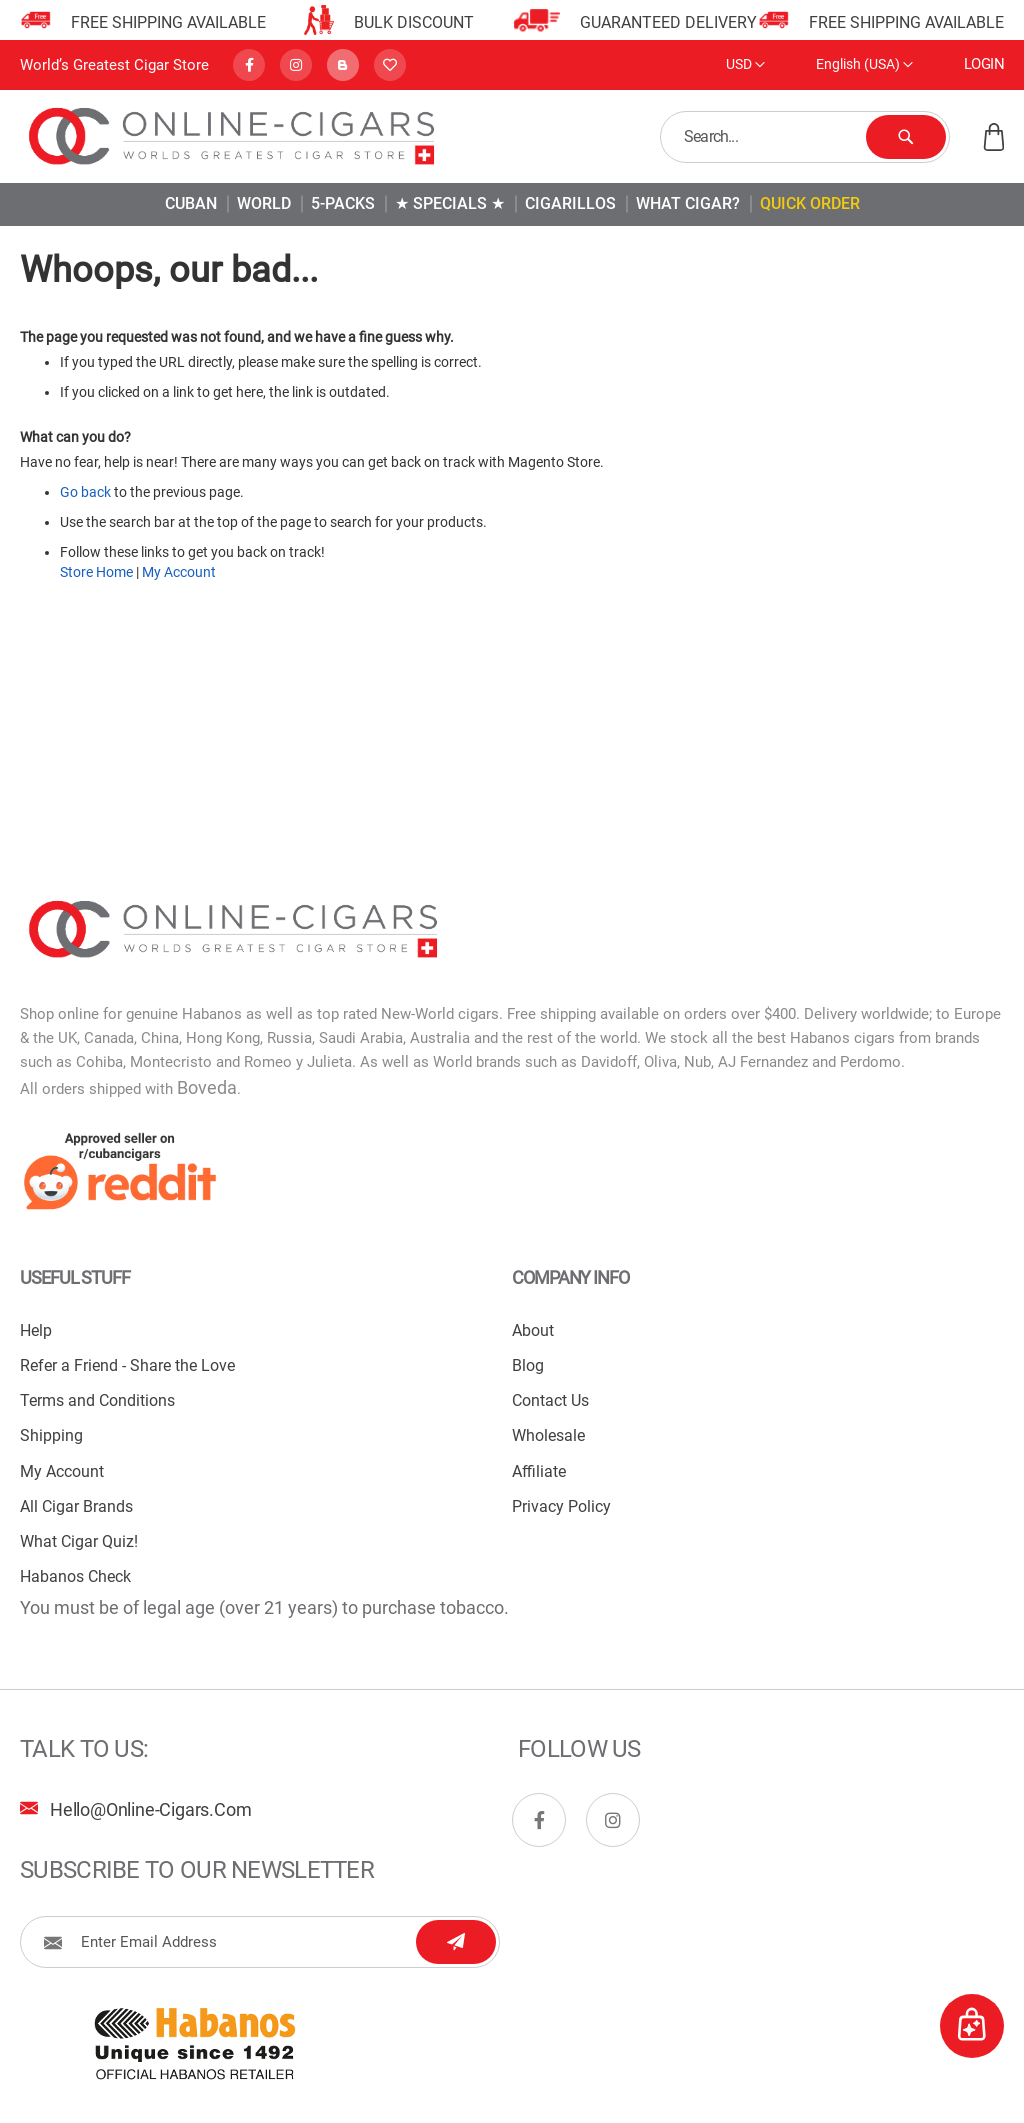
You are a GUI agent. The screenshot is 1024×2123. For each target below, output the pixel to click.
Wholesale (548, 1435)
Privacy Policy (561, 1506)
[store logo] (233, 136)
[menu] (512, 204)
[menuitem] (191, 203)
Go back (85, 492)
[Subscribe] (456, 1942)
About (533, 1330)
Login (984, 64)
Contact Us (550, 1400)
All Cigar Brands (76, 1506)
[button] (745, 65)
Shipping (51, 1435)
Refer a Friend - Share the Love (127, 1365)
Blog (528, 1365)
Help (36, 1330)
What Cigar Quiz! (79, 1541)
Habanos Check (75, 1576)
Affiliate (539, 1471)
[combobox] (805, 137)
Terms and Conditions (97, 1400)
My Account (179, 572)
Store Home (96, 572)
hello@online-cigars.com (150, 1809)
